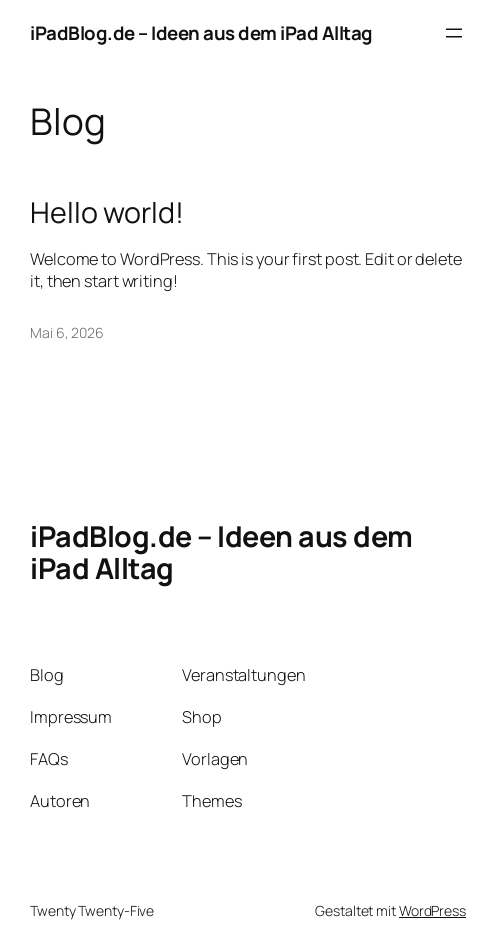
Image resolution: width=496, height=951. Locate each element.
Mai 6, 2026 (67, 332)
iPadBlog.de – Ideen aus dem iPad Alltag (201, 33)
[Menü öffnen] (454, 33)
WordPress (432, 910)
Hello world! (107, 212)
